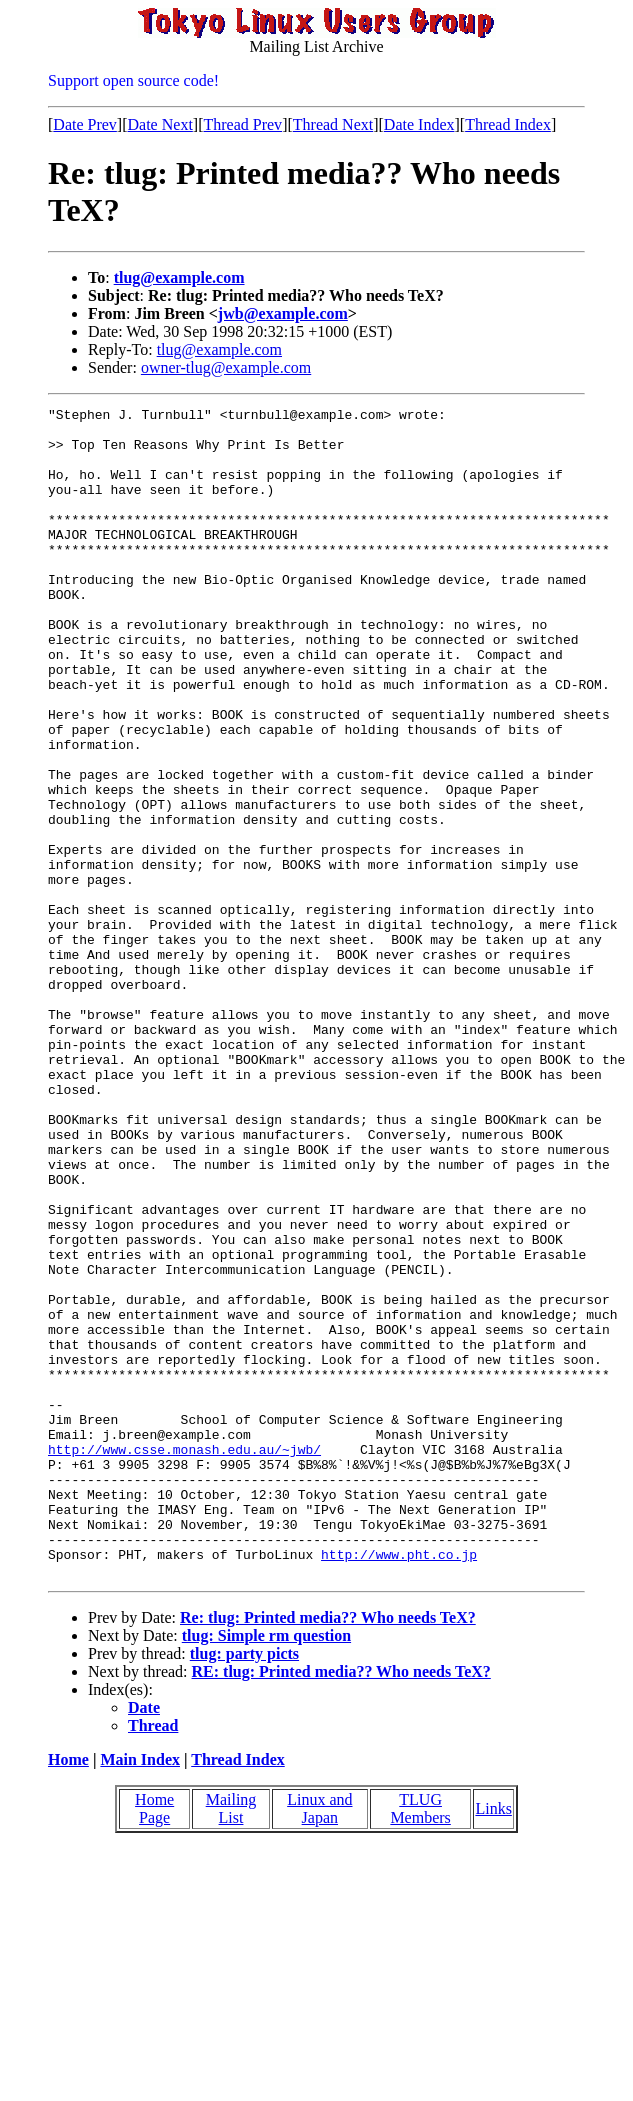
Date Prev (85, 124)
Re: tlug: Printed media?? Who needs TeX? (328, 1851)
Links (493, 2042)
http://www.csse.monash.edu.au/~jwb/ (184, 1659)
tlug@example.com (179, 277)
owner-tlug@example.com (226, 367)
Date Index (419, 124)
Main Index (140, 1993)
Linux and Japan (319, 2042)
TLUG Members (420, 2042)
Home (68, 1993)
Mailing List (231, 2042)
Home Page (154, 2042)
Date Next (160, 124)
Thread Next (333, 124)
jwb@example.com (283, 313)
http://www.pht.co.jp (399, 1785)
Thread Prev (242, 124)
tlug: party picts (244, 1887)
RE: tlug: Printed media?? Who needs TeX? (341, 1905)
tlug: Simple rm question (266, 1869)
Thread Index (508, 124)
